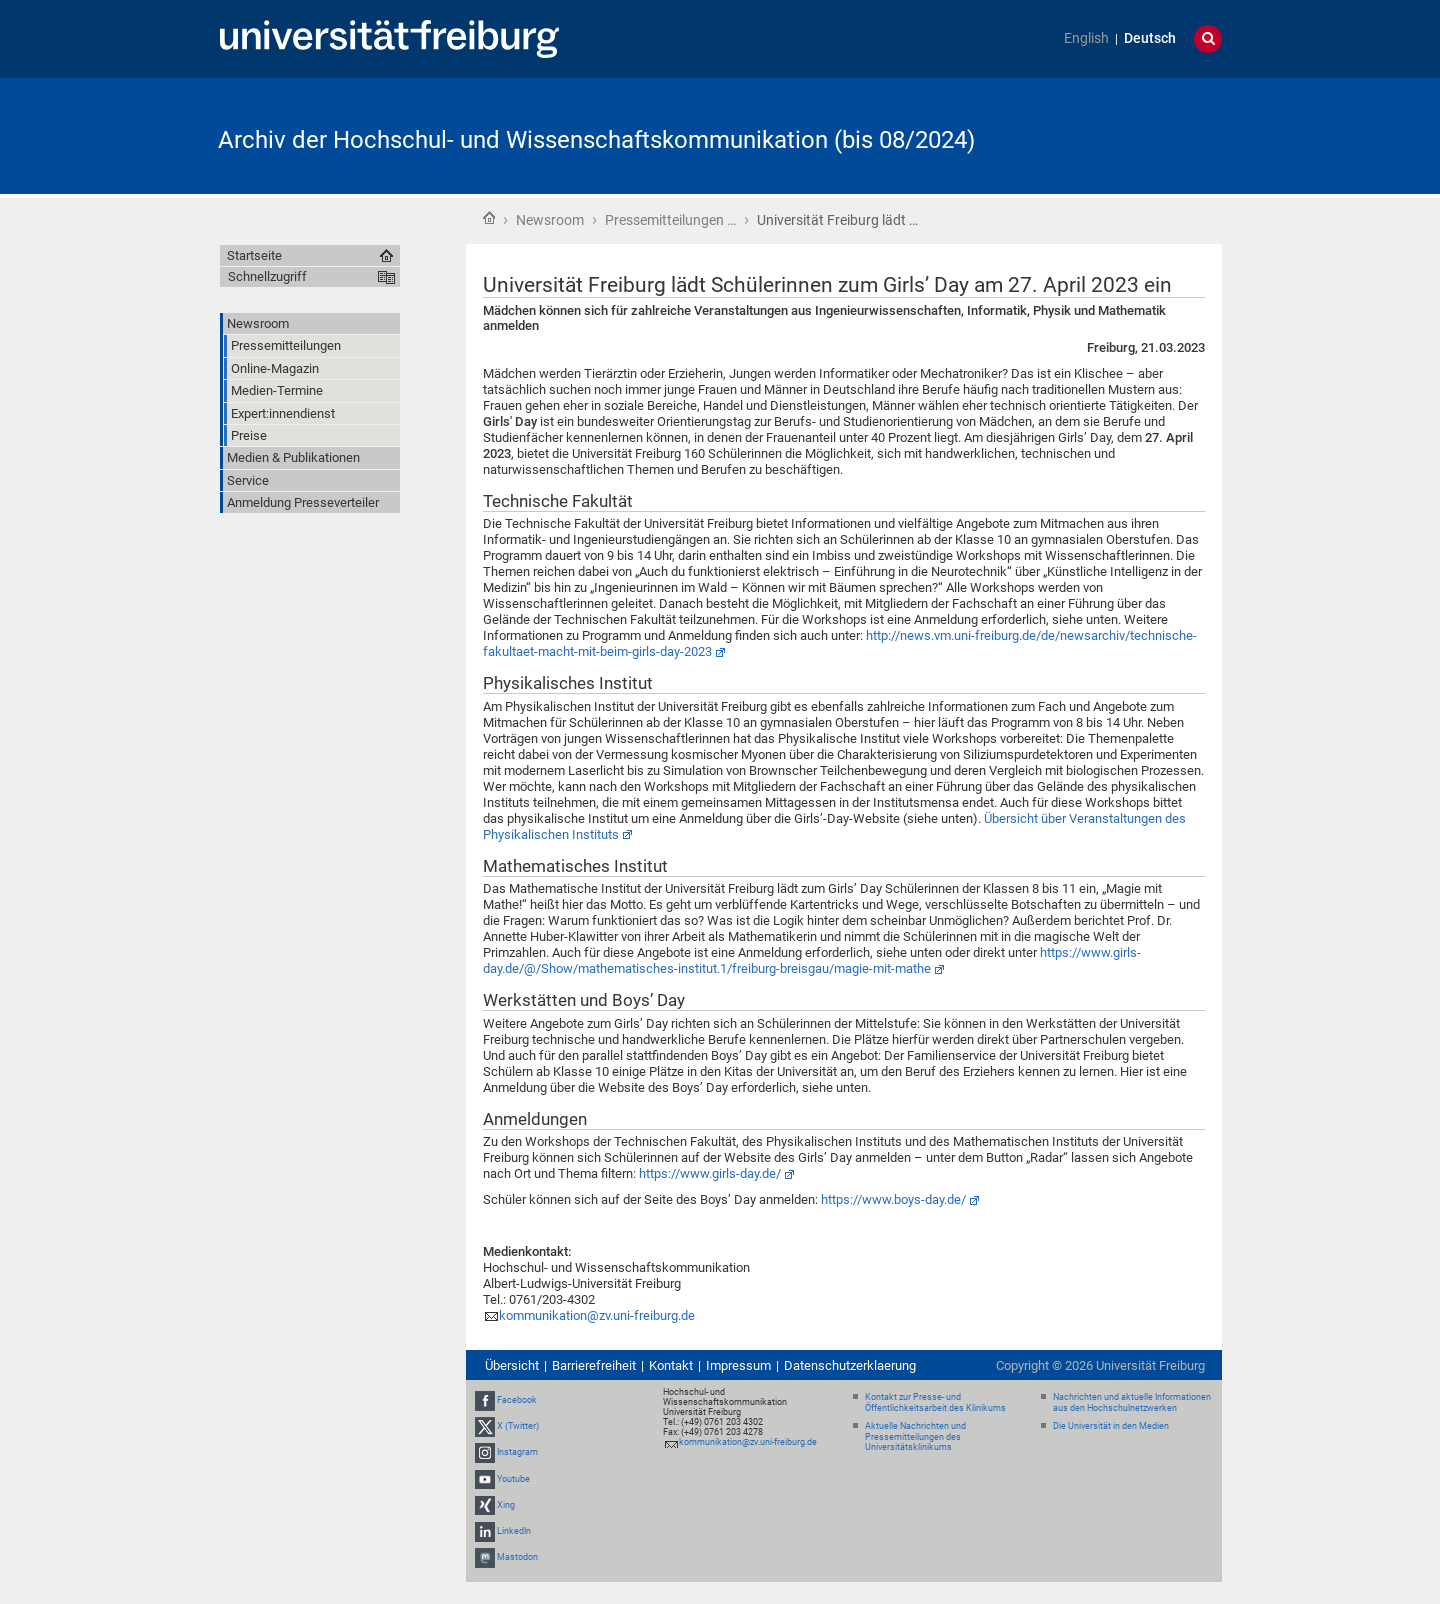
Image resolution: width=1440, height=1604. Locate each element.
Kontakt (671, 1365)
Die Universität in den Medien (1111, 1426)
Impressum (738, 1365)
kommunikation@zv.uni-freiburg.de (597, 1315)
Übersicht (512, 1365)
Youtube (513, 1479)
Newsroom (550, 220)
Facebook (517, 1400)
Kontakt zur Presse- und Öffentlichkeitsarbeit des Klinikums (935, 1402)
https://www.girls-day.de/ (710, 1173)
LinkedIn (514, 1531)
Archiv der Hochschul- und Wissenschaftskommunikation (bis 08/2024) (596, 140)
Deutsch (1150, 38)
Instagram (517, 1453)
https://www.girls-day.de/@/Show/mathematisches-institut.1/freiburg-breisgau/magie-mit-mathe (812, 960)
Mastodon (517, 1557)
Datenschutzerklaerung (850, 1365)
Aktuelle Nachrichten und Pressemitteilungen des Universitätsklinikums (915, 1437)
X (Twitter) (518, 1426)
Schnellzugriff (267, 276)
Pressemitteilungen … (670, 220)
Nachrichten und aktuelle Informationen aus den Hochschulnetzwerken (1132, 1402)
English (1086, 38)
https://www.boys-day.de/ (893, 1199)
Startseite (489, 218)
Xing (506, 1505)
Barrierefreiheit (594, 1365)
